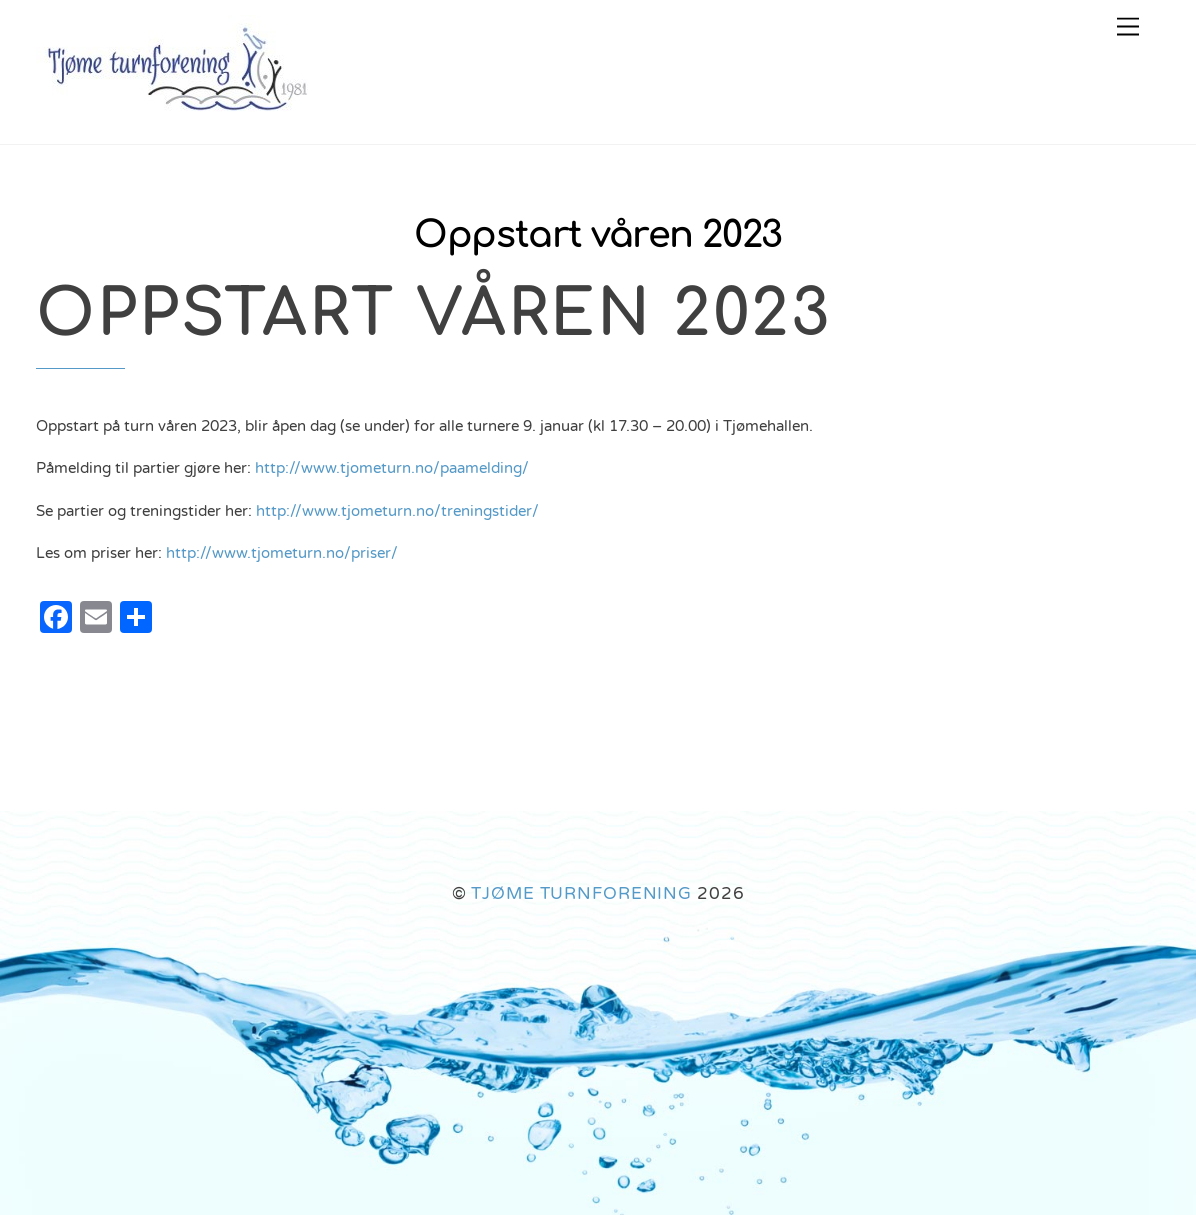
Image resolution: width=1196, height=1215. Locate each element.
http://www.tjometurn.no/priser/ (282, 553)
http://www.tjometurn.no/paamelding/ (392, 468)
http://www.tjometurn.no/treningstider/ (397, 511)
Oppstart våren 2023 (597, 235)
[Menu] (1128, 27)
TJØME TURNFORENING (581, 893)
